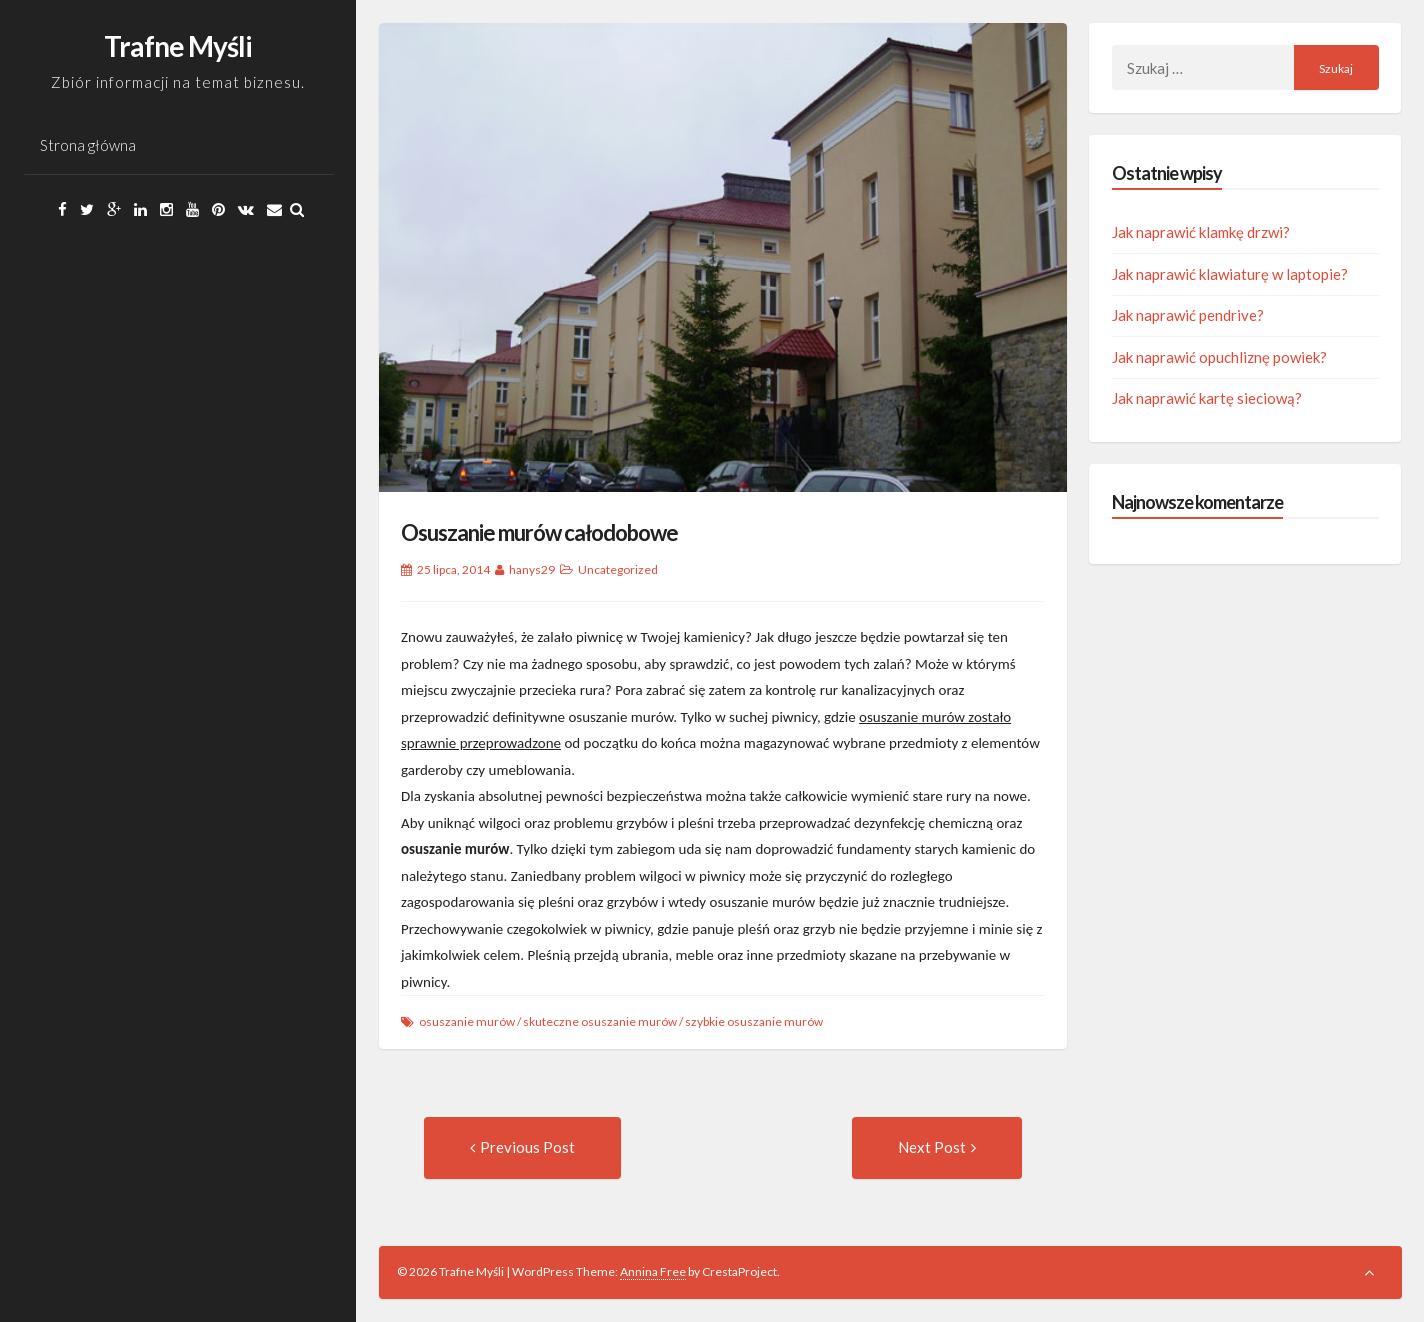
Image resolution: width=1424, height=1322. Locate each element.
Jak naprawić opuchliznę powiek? (1219, 357)
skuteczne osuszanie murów (600, 1021)
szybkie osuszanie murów (754, 1021)
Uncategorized (618, 569)
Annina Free (653, 1271)
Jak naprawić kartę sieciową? (1207, 398)
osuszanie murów (467, 1021)
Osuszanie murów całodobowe (539, 532)
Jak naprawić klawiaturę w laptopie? (1230, 274)
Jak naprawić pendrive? (1188, 315)
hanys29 (532, 569)
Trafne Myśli (178, 46)
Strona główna (88, 145)
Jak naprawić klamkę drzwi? (1201, 232)
